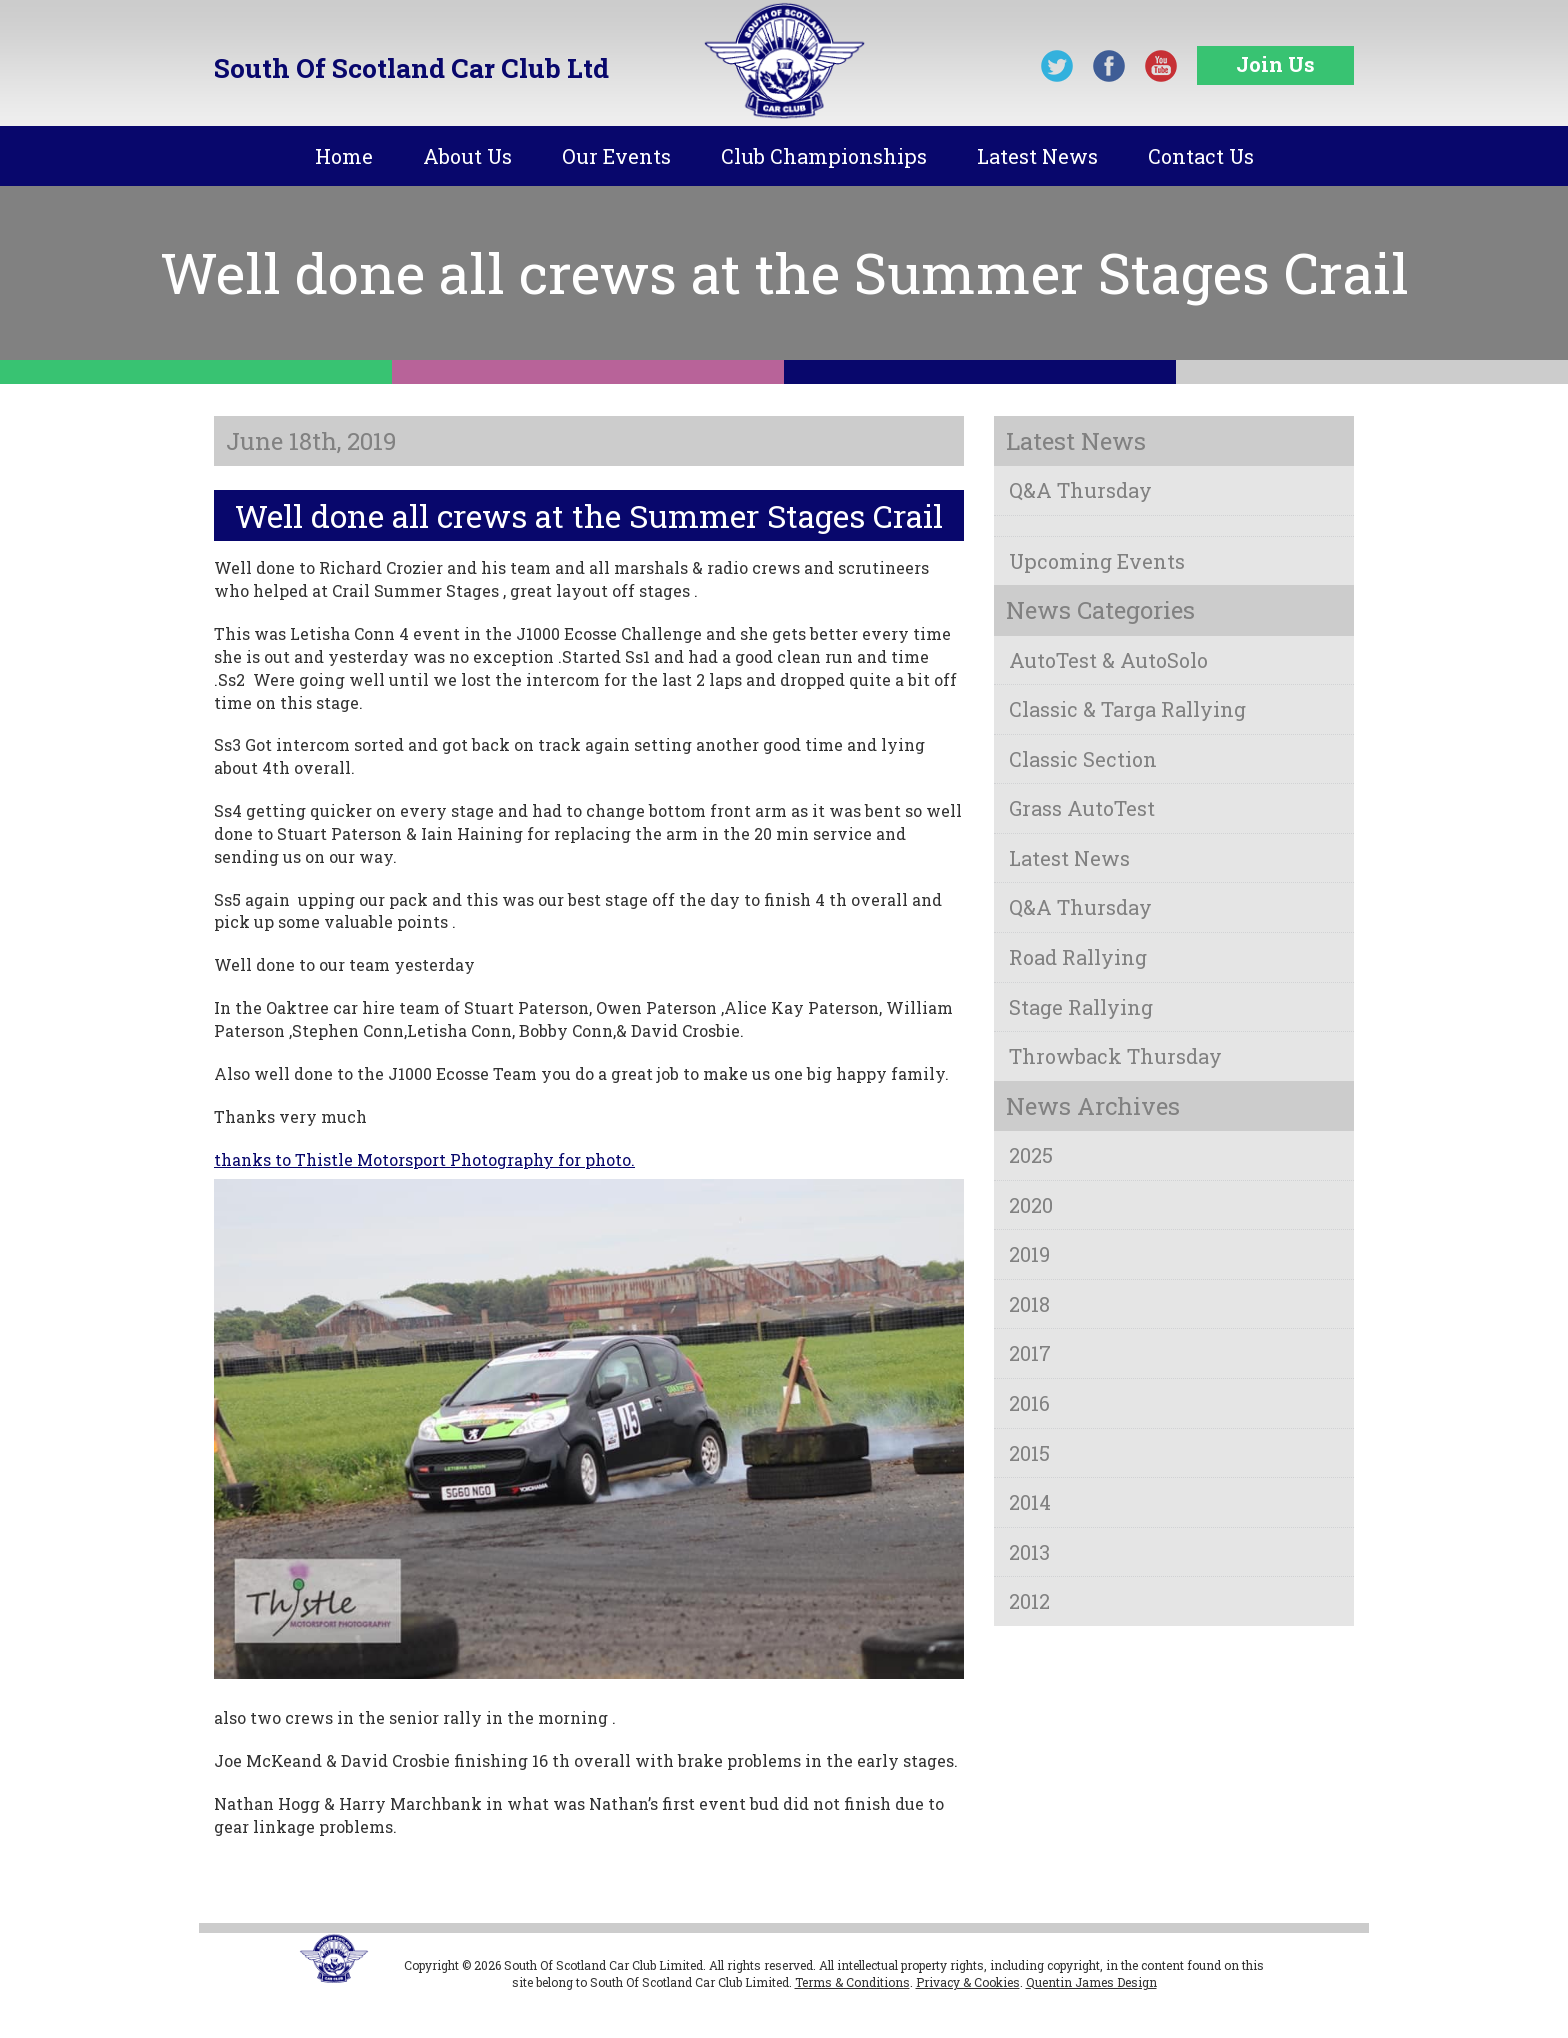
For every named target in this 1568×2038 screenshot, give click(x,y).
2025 (1031, 1155)
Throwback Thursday (1115, 1056)
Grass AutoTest (1082, 808)
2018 (1029, 1304)
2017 (1030, 1353)
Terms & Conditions (852, 1982)
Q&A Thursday (1080, 490)
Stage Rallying (1081, 1007)
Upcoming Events (1097, 561)
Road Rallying (1078, 957)
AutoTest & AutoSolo (1108, 660)
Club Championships (824, 156)
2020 (1031, 1205)
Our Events (616, 156)
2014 (1030, 1502)
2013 (1029, 1552)
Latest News (1037, 156)
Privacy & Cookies (968, 1982)
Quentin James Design (1091, 1982)
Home (344, 156)
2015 (1029, 1453)
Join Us (1275, 64)
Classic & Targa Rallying (1127, 709)
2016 (1029, 1403)
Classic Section (1083, 759)
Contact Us (1201, 156)
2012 (1029, 1601)
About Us (467, 156)
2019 (1029, 1254)
